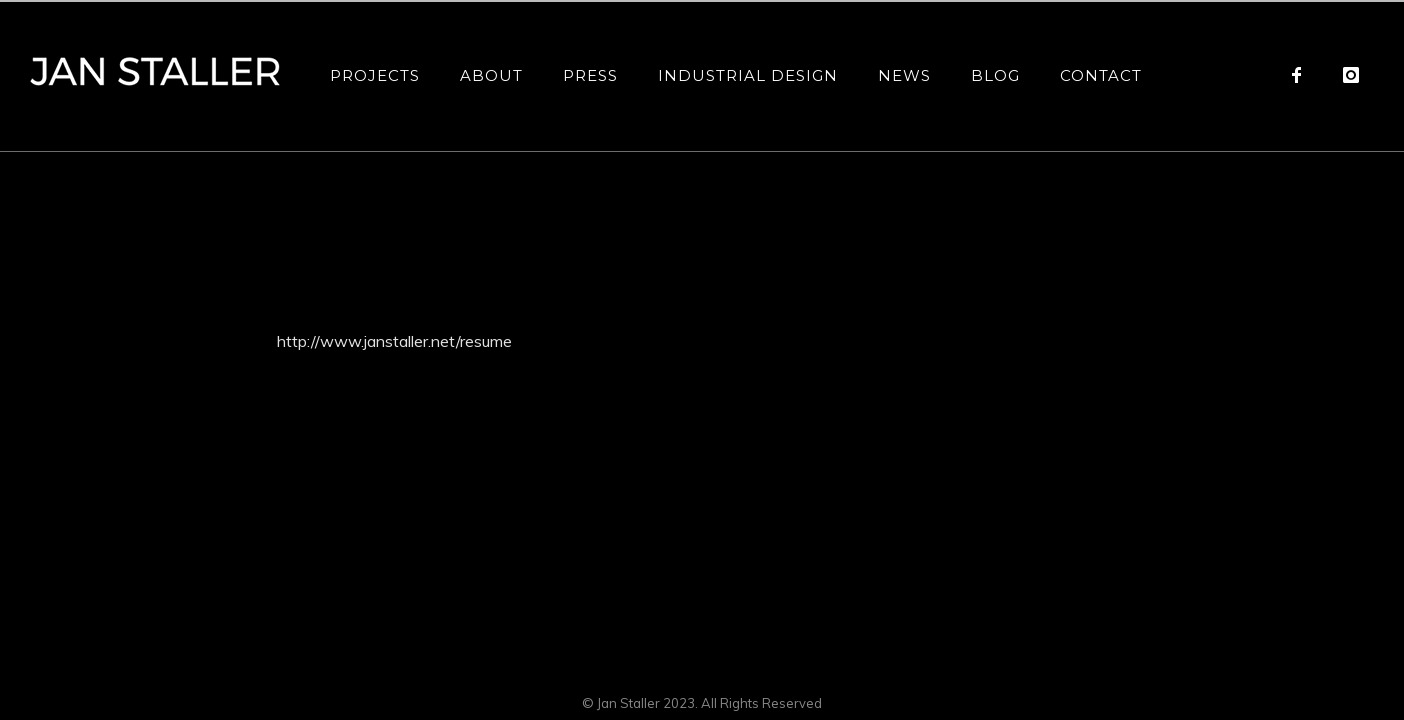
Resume (1106, 200)
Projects (375, 75)
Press (590, 75)
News (904, 75)
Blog (995, 75)
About (491, 75)
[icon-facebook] (1301, 74)
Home (1061, 200)
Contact (1101, 75)
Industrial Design (748, 75)
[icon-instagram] (1351, 74)
